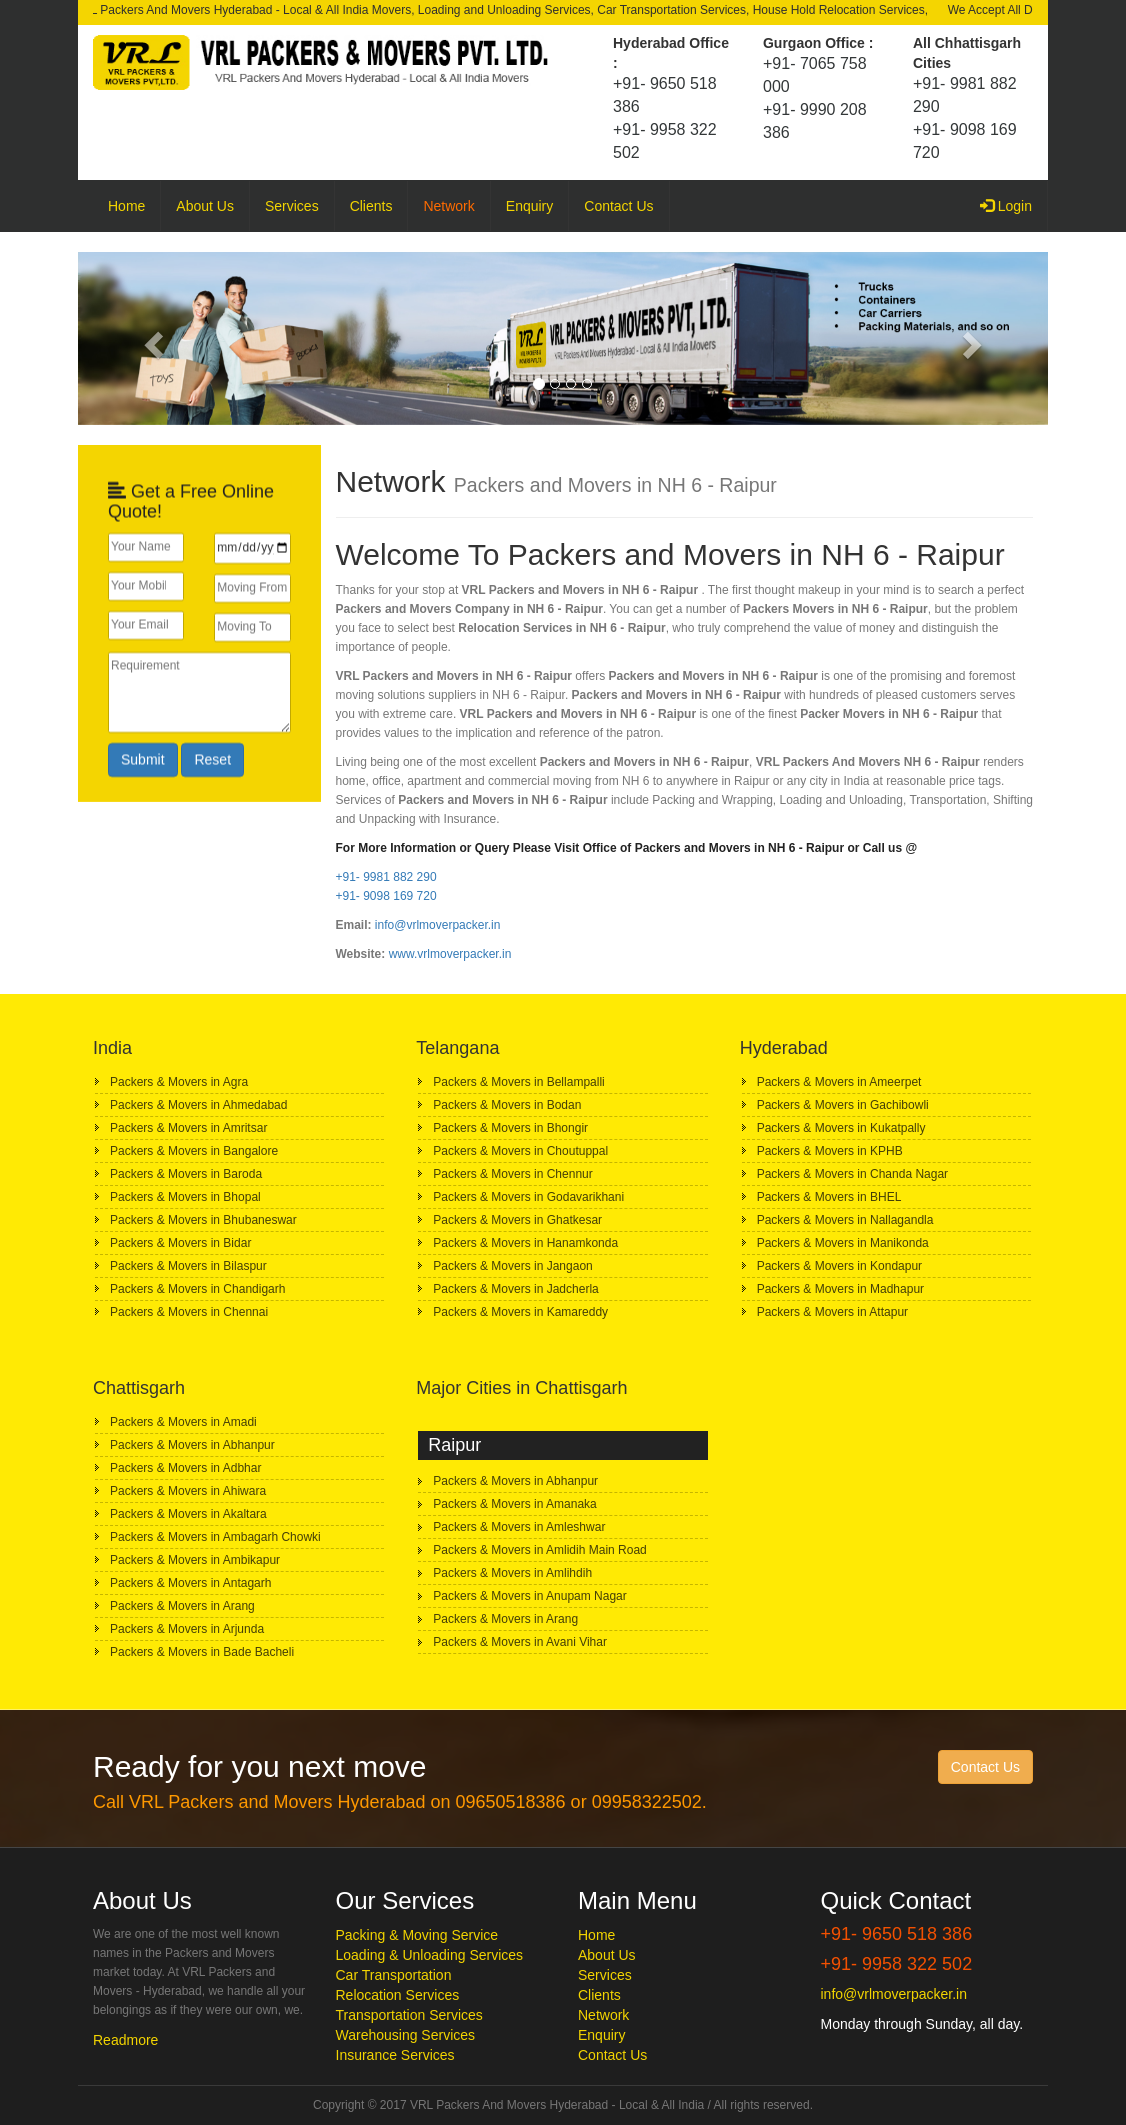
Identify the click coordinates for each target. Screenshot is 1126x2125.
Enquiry (529, 206)
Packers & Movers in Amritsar (188, 1128)
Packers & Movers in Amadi (183, 1422)
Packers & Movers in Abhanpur (192, 1445)
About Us (205, 206)
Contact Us (618, 206)
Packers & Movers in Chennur (512, 1174)
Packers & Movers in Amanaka (514, 1504)
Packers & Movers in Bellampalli (518, 1082)
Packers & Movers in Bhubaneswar (203, 1220)
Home (126, 206)
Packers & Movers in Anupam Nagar (529, 1596)
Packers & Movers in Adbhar (185, 1468)
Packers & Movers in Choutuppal (520, 1151)
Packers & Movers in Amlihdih (512, 1573)
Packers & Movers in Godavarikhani (528, 1197)
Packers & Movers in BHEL (829, 1197)
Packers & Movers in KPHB (830, 1151)
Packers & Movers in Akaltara (188, 1514)
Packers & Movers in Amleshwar (519, 1527)
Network (448, 206)
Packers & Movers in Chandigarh (197, 1289)
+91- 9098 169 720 (386, 896)
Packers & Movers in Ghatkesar (517, 1220)
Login (1014, 204)
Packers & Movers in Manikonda (843, 1243)
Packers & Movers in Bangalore (194, 1151)
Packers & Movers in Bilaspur (188, 1266)
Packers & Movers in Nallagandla (845, 1220)
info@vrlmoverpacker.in (438, 925)
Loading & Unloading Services (430, 1955)
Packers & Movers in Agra (179, 1082)
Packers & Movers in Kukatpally (841, 1128)
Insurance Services (395, 2055)
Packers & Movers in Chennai (189, 1312)
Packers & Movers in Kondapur (839, 1266)
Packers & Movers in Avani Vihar (520, 1642)
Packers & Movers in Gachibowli (843, 1105)
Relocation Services (398, 1995)
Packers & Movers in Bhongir (510, 1128)
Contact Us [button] (985, 1767)
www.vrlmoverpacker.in (450, 954)
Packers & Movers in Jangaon (512, 1266)
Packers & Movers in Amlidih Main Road (539, 1550)
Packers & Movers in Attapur (832, 1312)
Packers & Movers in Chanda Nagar (852, 1174)
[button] (151, 338)
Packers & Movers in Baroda (186, 1174)
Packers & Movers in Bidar (180, 1243)
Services (292, 206)
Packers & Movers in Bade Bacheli (202, 1652)
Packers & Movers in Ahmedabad (198, 1105)
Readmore (125, 2040)
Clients (371, 206)
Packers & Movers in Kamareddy (520, 1312)
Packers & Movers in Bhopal (185, 1197)
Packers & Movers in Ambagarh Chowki (215, 1537)
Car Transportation (394, 1975)
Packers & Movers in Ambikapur (195, 1560)
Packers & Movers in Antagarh (190, 1583)
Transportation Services (409, 2015)
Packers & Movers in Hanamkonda (525, 1243)
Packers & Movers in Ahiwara (188, 1491)
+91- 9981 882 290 (386, 877)
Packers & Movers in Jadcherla (515, 1289)
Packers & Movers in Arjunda (187, 1629)
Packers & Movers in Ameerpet (839, 1082)
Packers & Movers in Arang (182, 1606)
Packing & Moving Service (417, 1935)
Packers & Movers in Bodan (507, 1105)
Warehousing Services (406, 2035)
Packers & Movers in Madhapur (840, 1289)
